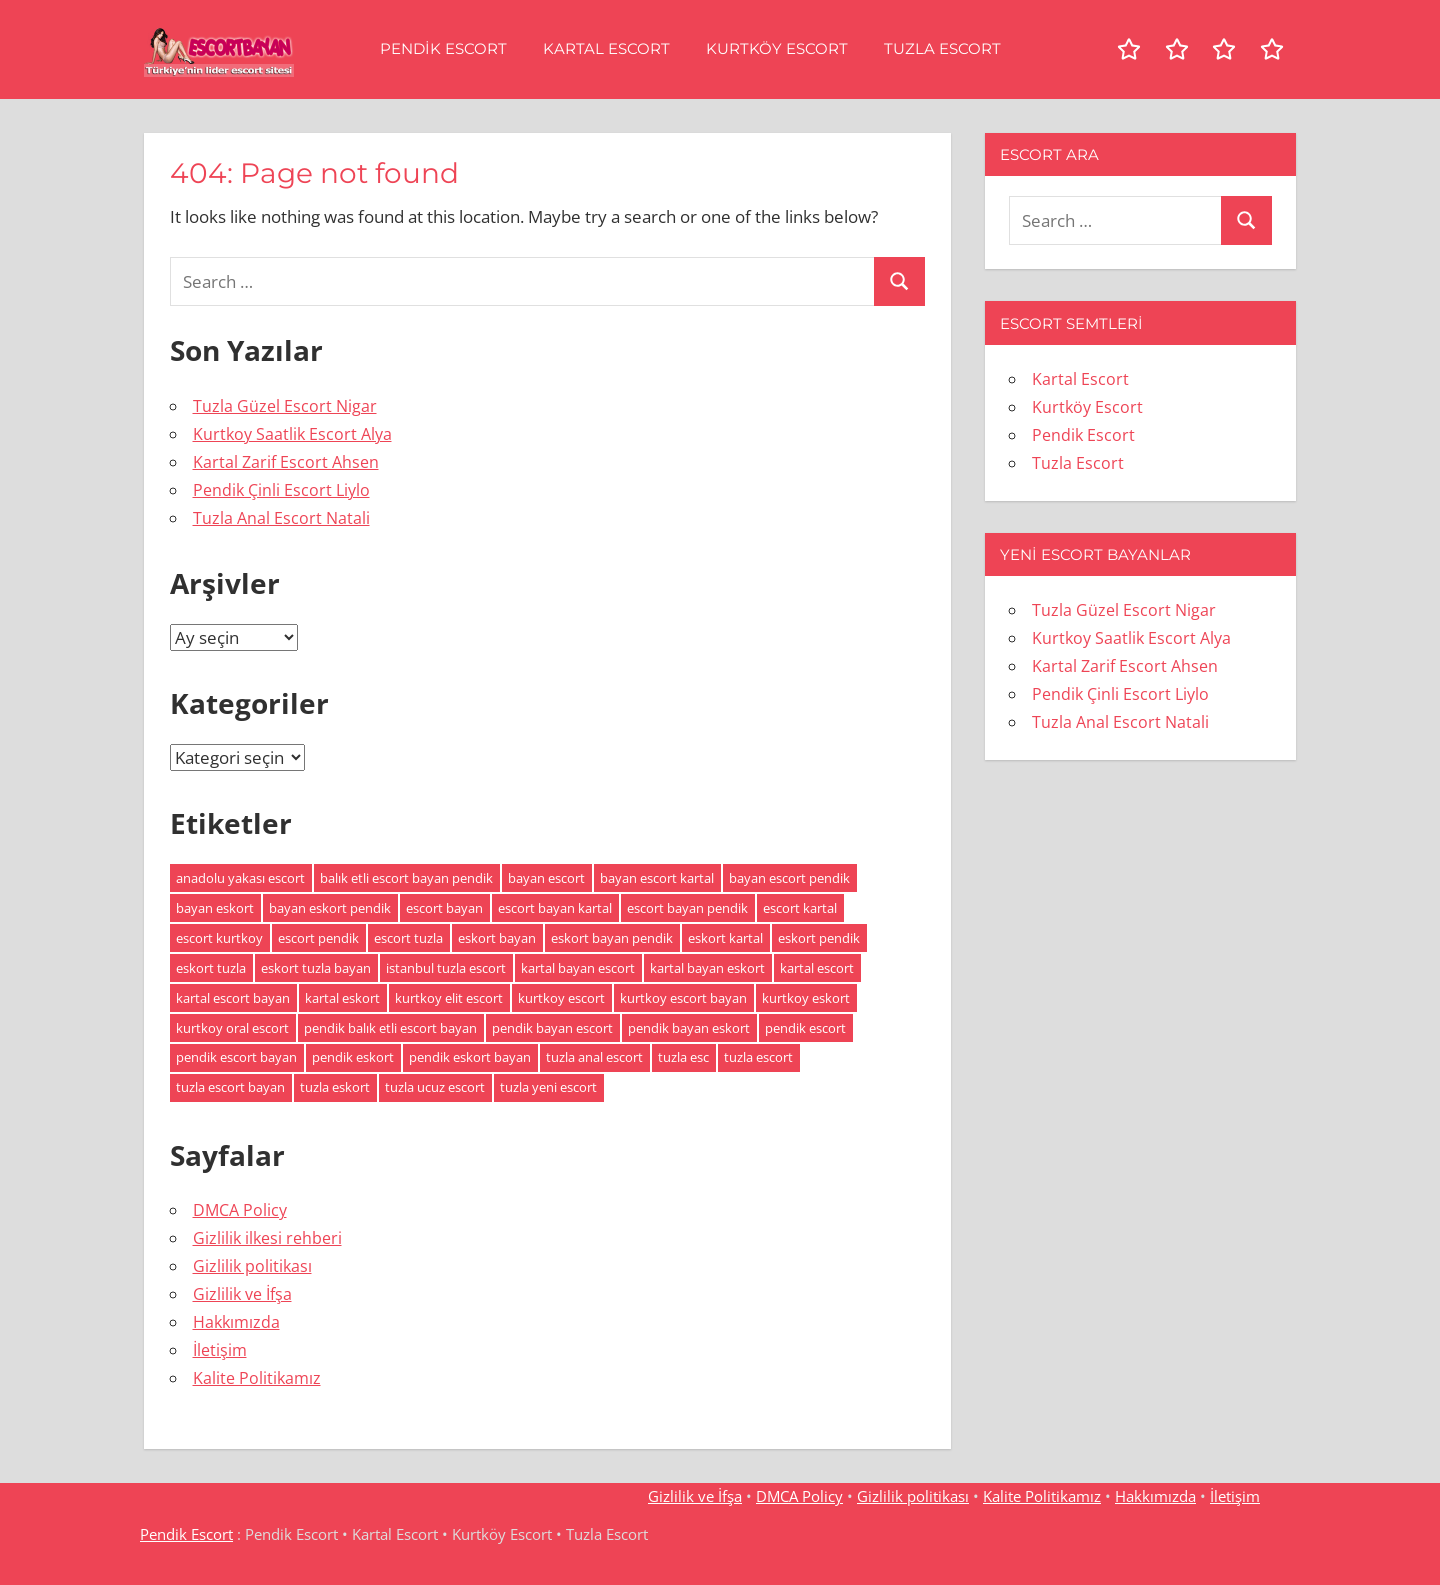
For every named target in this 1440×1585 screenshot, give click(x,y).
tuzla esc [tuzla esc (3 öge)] (683, 1057)
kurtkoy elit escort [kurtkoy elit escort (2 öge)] (449, 998)
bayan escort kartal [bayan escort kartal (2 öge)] (657, 878)
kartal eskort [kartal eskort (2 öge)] (342, 998)
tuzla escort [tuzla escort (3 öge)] (758, 1057)
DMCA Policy (240, 1210)
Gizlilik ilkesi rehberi (267, 1238)
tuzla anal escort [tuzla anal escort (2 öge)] (594, 1057)
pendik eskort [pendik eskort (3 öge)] (353, 1057)
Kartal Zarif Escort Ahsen (286, 462)
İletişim (220, 1350)
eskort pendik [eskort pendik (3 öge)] (819, 938)
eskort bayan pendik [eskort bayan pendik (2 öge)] (612, 938)
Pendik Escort (443, 48)
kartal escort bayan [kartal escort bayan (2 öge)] (233, 998)
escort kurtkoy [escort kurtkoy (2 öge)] (219, 938)
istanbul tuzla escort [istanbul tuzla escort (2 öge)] (446, 968)
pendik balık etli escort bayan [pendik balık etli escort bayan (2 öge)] (390, 1028)
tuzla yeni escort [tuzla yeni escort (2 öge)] (548, 1087)
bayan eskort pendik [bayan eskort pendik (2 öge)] (330, 908)
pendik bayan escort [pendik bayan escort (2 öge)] (552, 1028)
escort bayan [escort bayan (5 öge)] (444, 908)
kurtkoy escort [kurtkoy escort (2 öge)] (561, 998)
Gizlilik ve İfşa (242, 1294)
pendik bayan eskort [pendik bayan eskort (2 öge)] (689, 1028)
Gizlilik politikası (252, 1266)
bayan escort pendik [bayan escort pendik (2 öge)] (789, 878)
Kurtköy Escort (777, 48)
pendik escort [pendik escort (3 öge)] (805, 1028)
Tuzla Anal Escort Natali (281, 518)
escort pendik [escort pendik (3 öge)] (318, 938)
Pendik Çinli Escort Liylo (281, 490)
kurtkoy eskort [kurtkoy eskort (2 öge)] (806, 998)
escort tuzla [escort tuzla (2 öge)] (408, 938)
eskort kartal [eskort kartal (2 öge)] (725, 938)
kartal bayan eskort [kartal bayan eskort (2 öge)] (707, 968)
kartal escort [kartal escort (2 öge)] (817, 968)
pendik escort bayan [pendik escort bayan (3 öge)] (236, 1057)
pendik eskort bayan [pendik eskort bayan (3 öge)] (470, 1057)
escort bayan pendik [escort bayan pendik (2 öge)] (687, 908)
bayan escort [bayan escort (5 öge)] (546, 878)
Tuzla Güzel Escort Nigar (285, 406)
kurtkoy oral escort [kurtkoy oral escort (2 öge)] (232, 1028)
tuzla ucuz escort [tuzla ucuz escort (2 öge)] (435, 1087)
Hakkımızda (236, 1322)
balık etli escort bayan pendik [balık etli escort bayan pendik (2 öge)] (406, 878)
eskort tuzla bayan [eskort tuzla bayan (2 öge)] (316, 968)
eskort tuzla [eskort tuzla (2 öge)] (211, 968)
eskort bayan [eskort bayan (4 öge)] (497, 938)
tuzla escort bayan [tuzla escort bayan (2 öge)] (230, 1087)
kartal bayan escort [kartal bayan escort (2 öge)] (578, 968)
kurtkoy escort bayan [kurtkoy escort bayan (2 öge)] (683, 998)
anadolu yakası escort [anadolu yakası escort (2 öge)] (240, 878)
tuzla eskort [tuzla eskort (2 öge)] (335, 1087)
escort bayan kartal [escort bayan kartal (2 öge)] (555, 908)
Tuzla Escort (942, 48)
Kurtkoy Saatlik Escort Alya (292, 434)
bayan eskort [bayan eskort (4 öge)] (215, 908)
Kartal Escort (606, 48)
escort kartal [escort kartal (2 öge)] (800, 908)
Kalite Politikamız (257, 1378)
